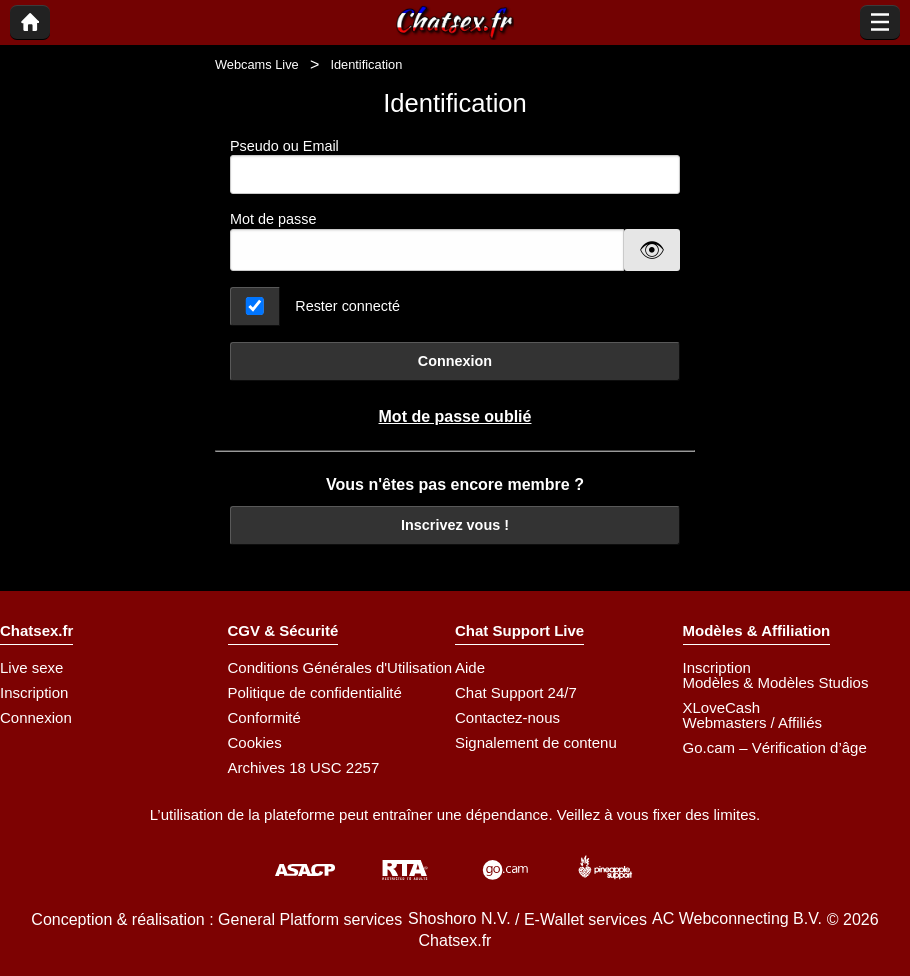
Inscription (34, 692)
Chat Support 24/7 (516, 692)
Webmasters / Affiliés (753, 722)
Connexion (455, 361)
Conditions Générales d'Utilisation (340, 667)
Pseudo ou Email (455, 166)
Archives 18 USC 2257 (304, 767)
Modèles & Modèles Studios (776, 682)
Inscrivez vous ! (455, 525)
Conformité (264, 717)
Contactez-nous (507, 717)
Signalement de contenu (536, 742)
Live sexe (31, 667)
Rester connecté (347, 306)
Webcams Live (257, 64)
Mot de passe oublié (455, 416)
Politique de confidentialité (315, 692)
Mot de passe (273, 219)
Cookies (255, 742)
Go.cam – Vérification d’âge (775, 747)
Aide (470, 667)
